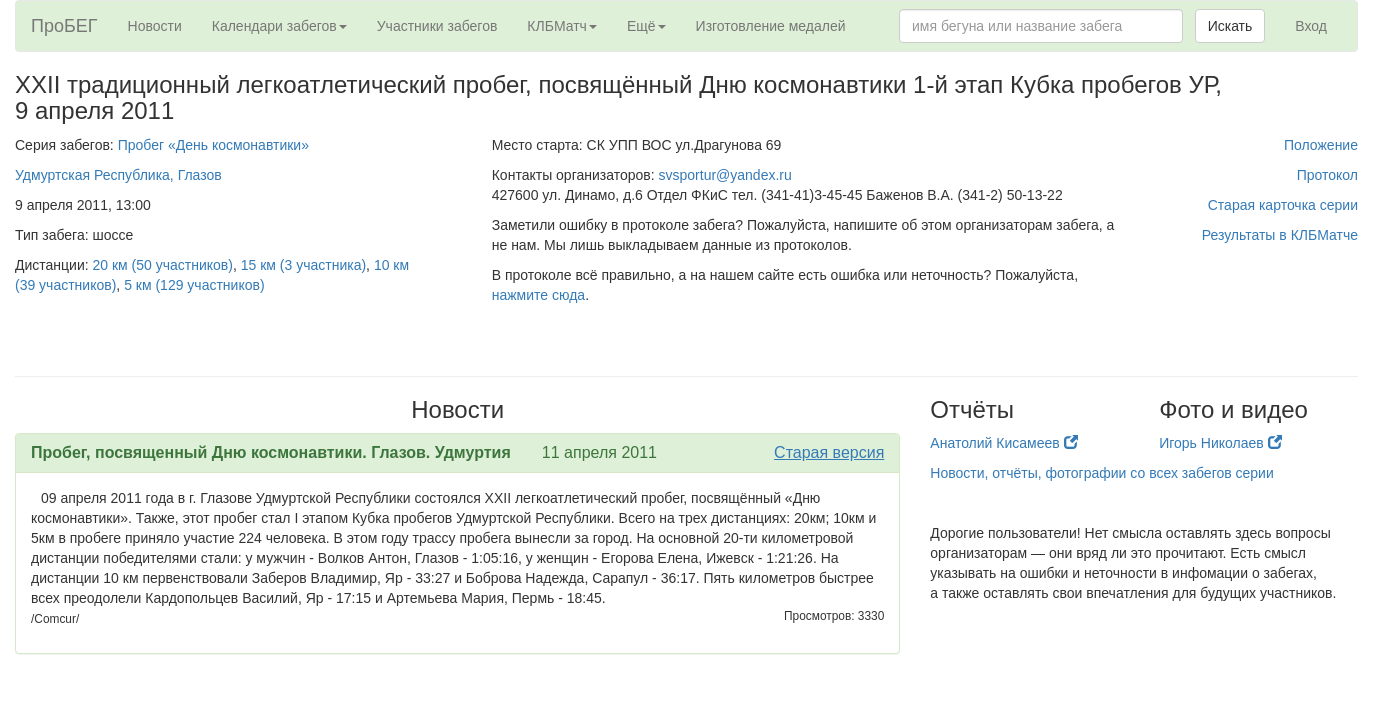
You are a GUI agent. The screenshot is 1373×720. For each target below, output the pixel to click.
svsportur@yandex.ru (725, 175)
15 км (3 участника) (303, 265)
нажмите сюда (538, 295)
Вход (1311, 26)
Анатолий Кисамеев (1003, 443)
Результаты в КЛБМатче (1280, 235)
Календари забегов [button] (279, 26)
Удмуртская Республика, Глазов (118, 175)
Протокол (1327, 175)
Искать (1230, 26)
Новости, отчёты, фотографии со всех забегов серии (1101, 473)
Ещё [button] (646, 26)
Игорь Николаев (1220, 443)
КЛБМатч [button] (562, 26)
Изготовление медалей (771, 26)
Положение (1321, 145)
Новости (155, 26)
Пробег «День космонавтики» (213, 145)
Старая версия (829, 452)
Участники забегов (437, 26)
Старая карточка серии (1283, 205)
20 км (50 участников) (163, 265)
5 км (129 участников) (194, 285)
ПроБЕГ (64, 26)
